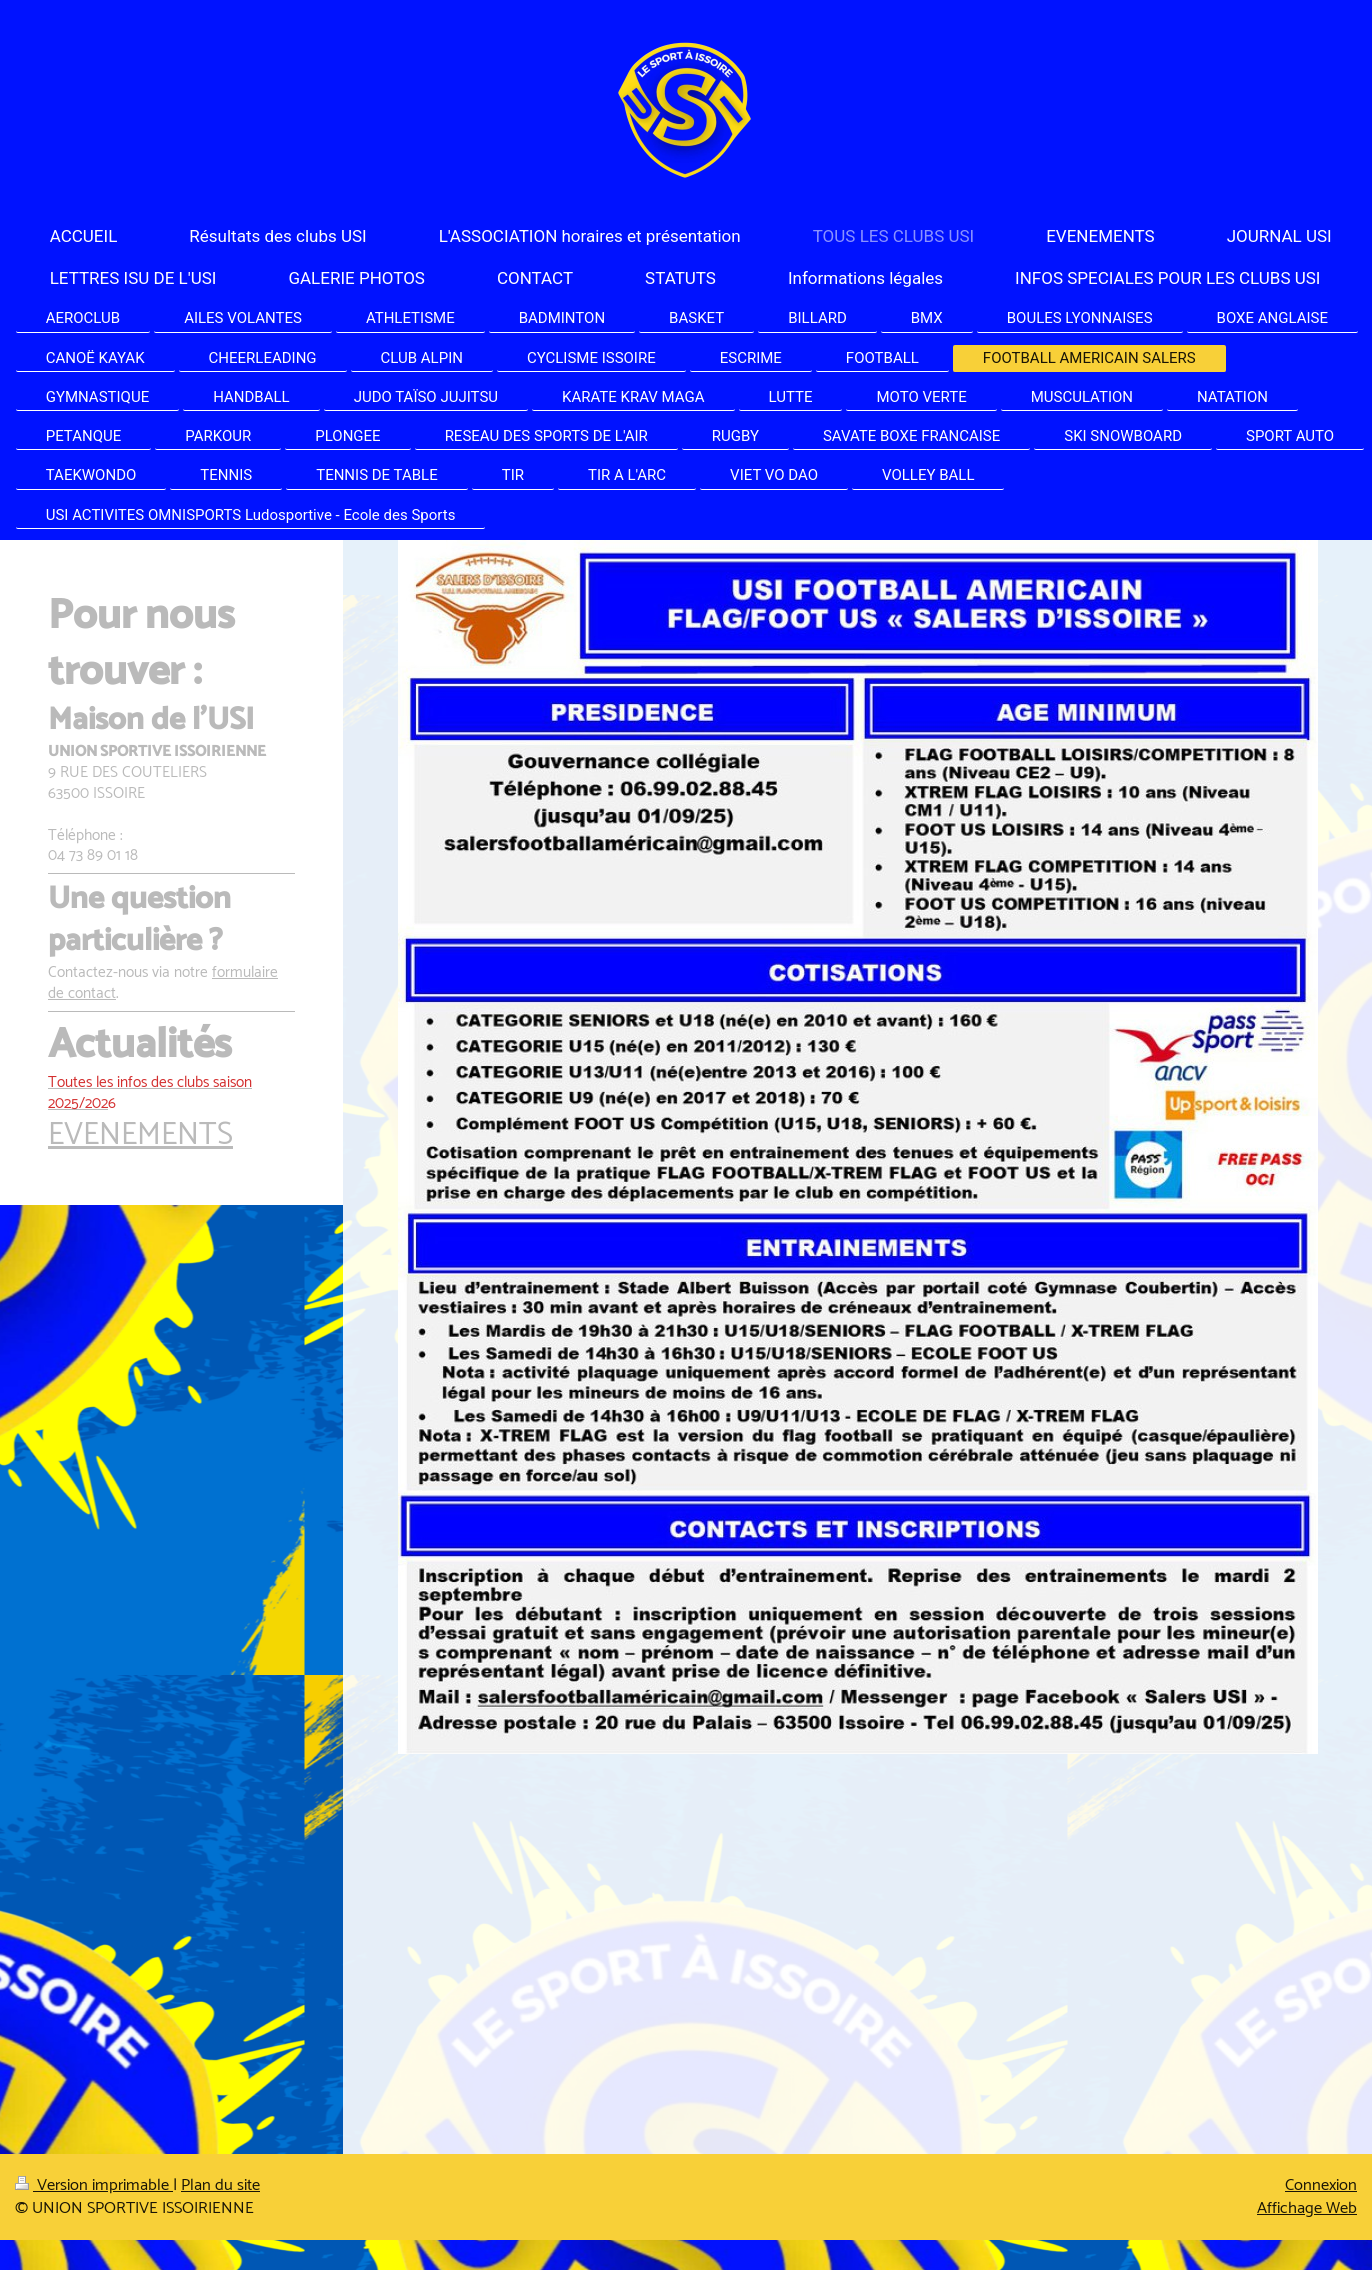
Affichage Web (1307, 2208)
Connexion (1321, 2185)
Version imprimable (94, 2185)
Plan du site (220, 2185)
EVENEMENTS (140, 1135)
